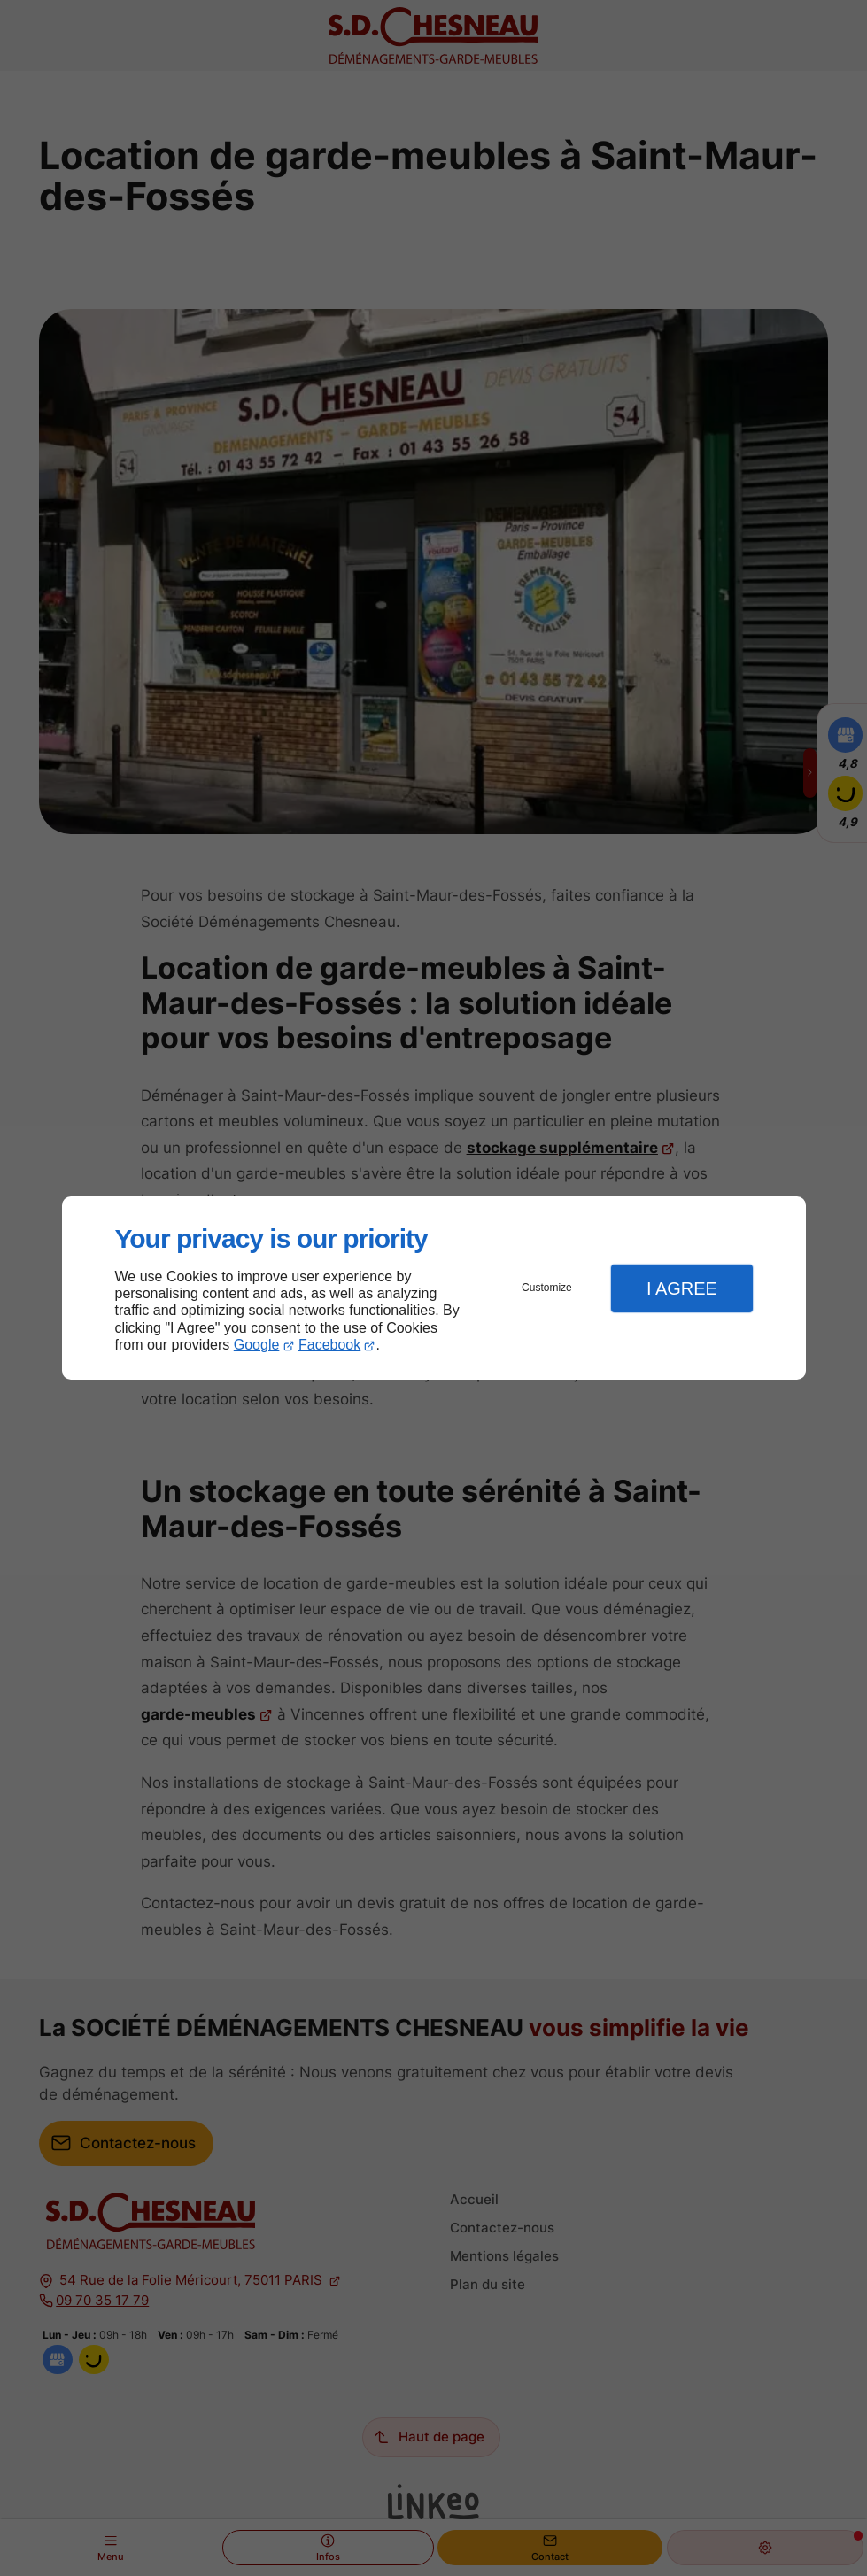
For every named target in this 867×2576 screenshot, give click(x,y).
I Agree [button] (681, 1288)
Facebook (329, 1344)
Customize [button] (547, 1287)
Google (257, 1344)
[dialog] (434, 1288)
